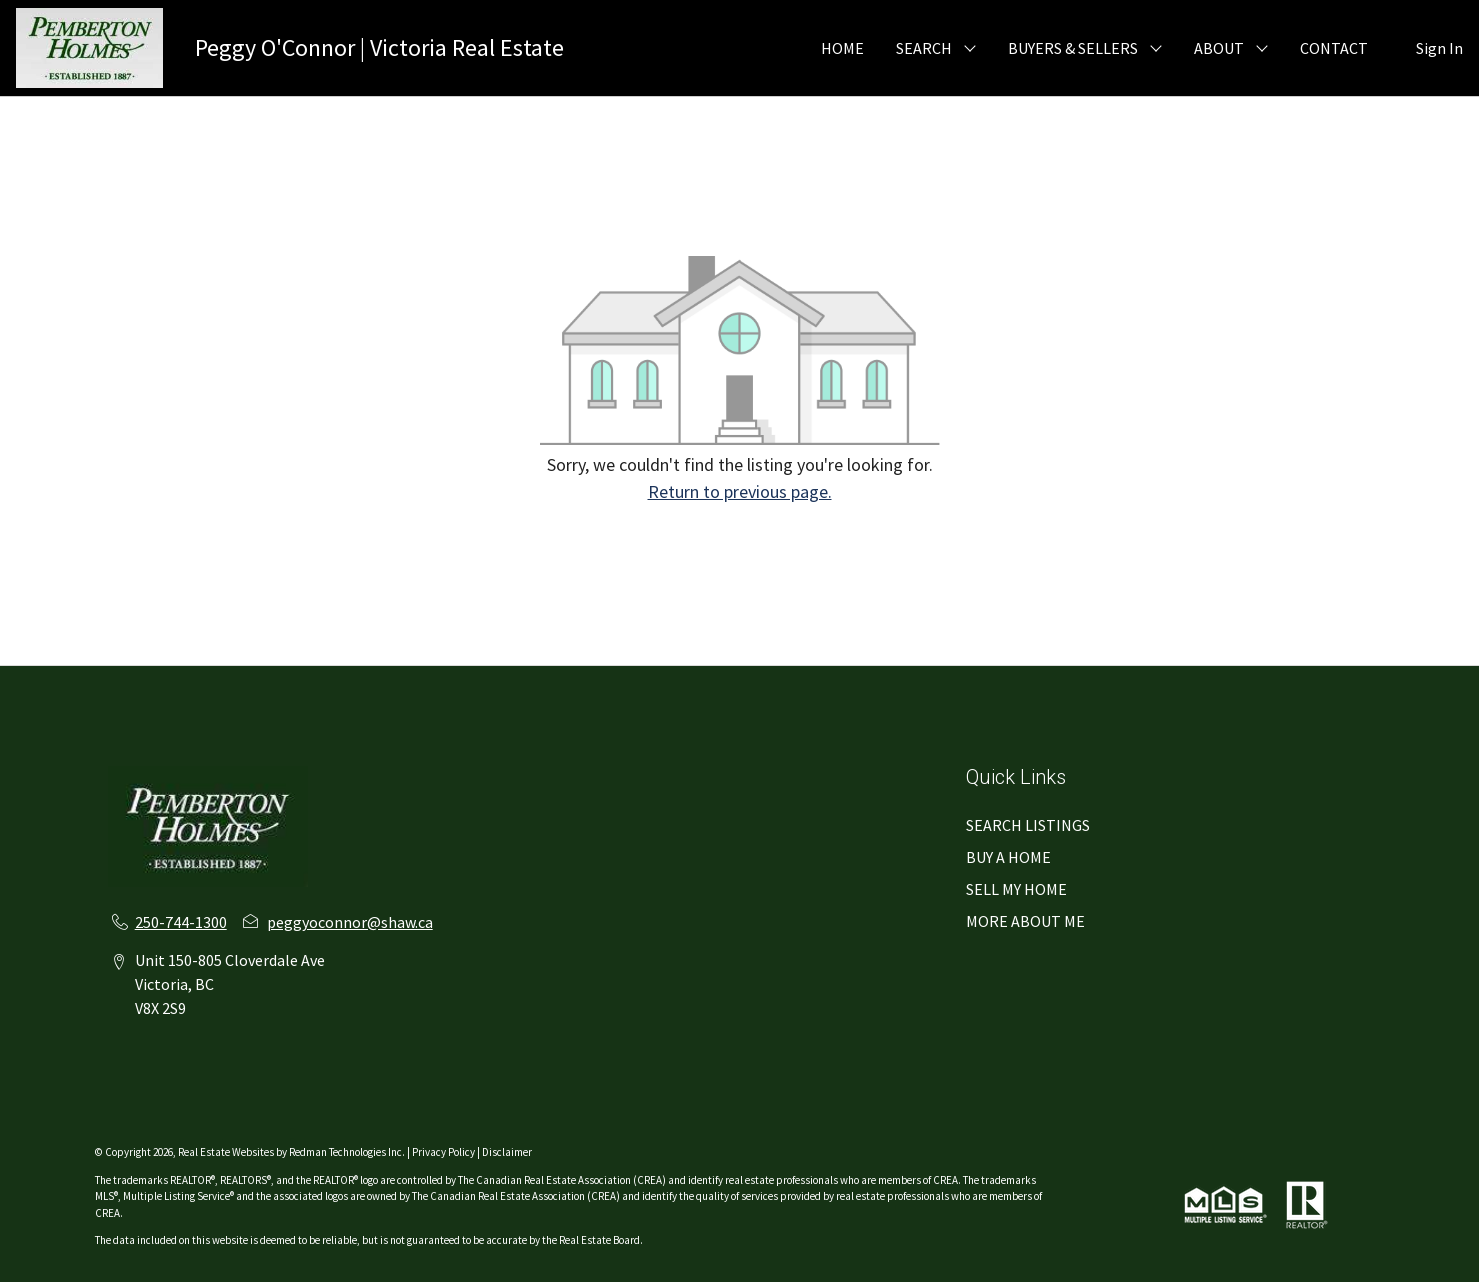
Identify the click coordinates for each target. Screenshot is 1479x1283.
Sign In (1439, 48)
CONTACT (1334, 48)
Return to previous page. (740, 491)
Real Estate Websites (227, 1152)
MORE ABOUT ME (1025, 921)
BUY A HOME (1008, 857)
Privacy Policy (443, 1152)
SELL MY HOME (1016, 889)
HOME (842, 48)
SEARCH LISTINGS (1028, 825)
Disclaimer (507, 1152)
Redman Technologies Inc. (348, 1152)
